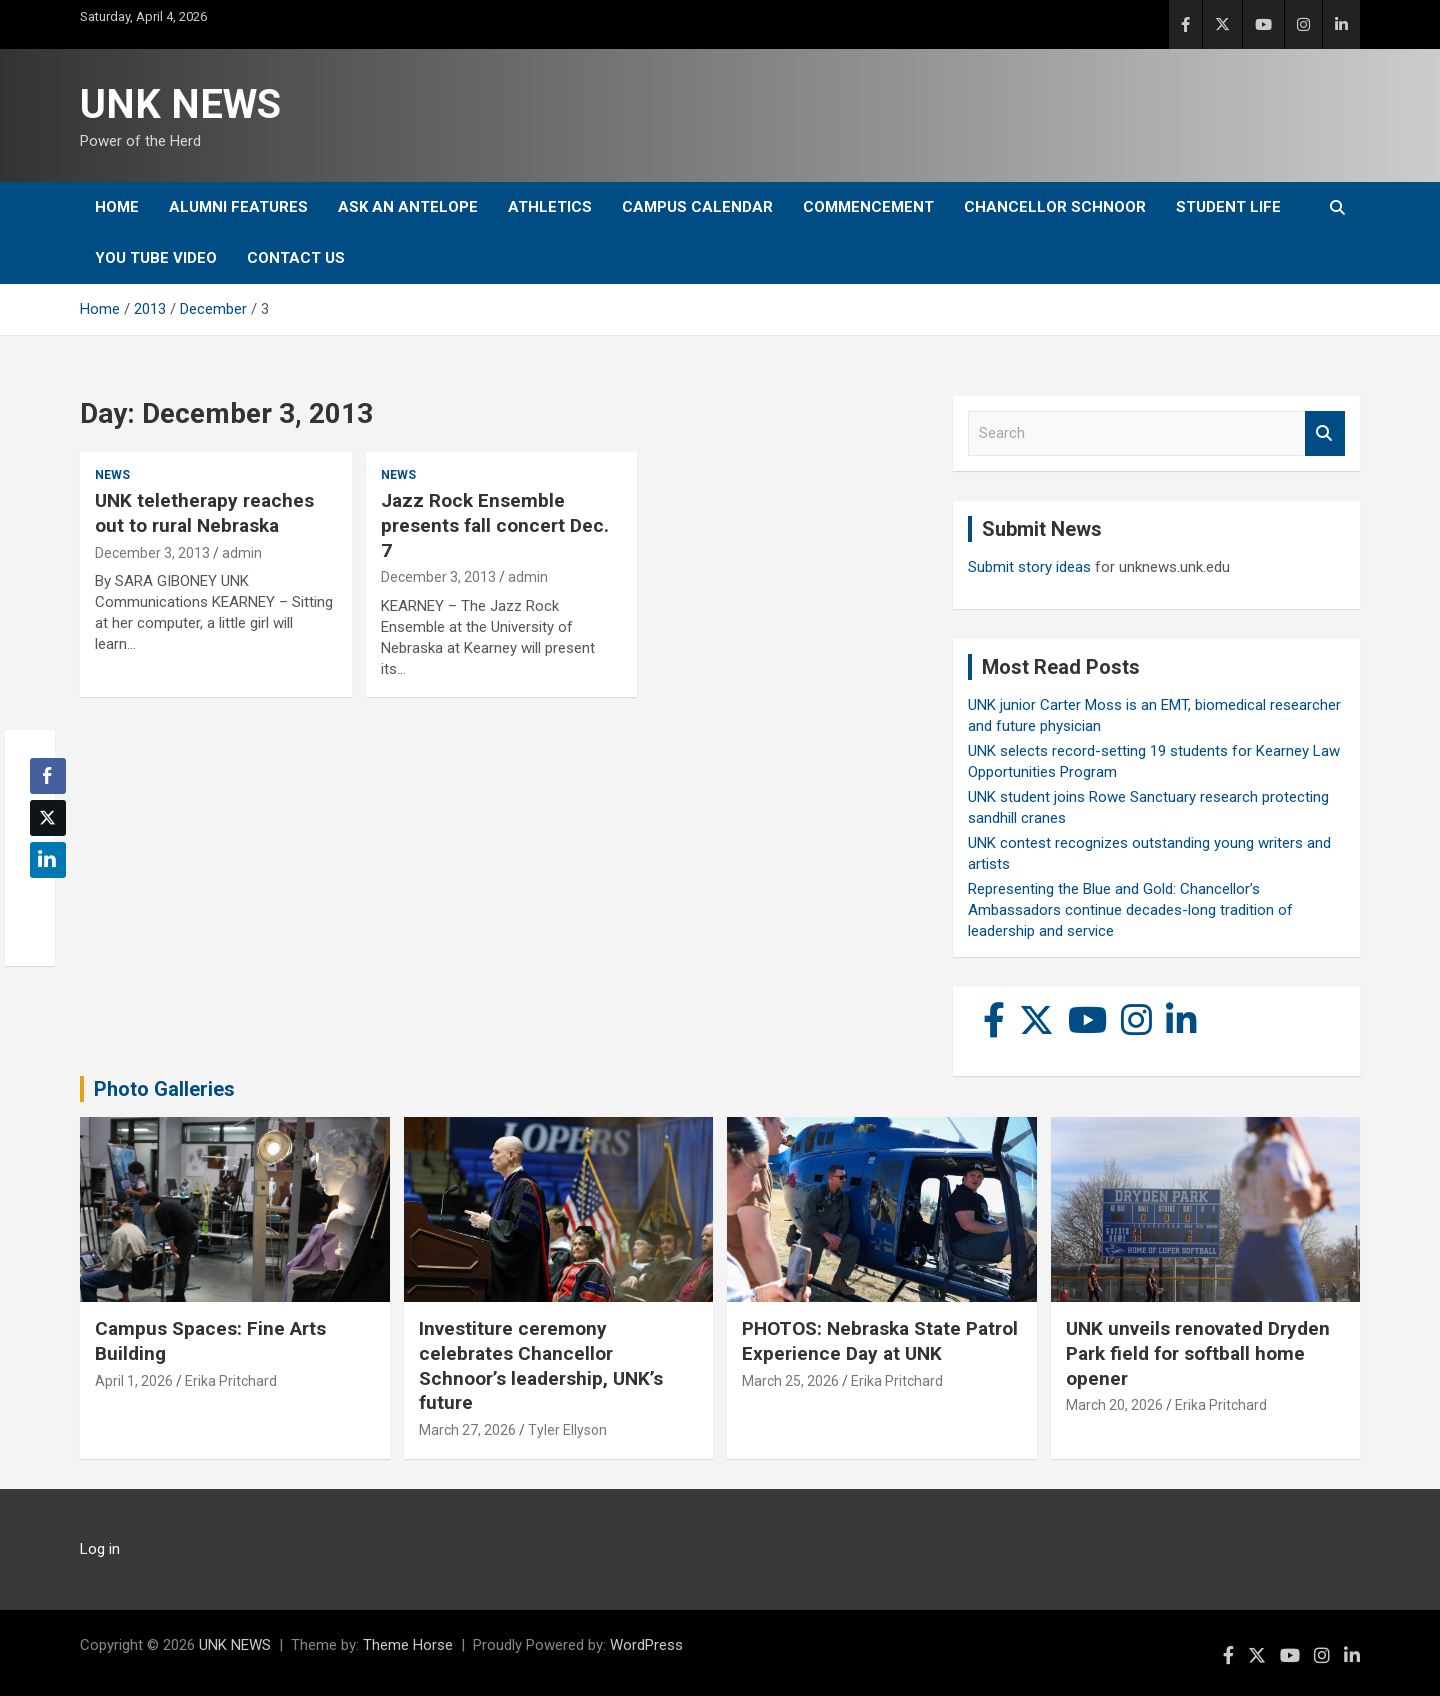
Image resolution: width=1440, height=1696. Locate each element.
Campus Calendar (697, 207)
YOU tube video (156, 258)
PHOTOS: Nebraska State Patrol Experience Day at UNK (880, 1341)
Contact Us (296, 258)
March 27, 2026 (467, 1430)
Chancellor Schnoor (1055, 207)
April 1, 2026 (134, 1381)
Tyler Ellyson (567, 1430)
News (112, 475)
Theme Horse (408, 1645)
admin (242, 553)
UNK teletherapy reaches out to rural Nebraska (204, 513)
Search (1325, 433)
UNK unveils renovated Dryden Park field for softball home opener (1198, 1353)
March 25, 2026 (790, 1381)
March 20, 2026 (1114, 1405)
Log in (100, 1549)
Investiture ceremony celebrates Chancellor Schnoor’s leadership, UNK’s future (541, 1365)
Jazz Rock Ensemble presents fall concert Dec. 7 (495, 525)
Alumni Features (238, 207)
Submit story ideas (1029, 567)
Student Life (1228, 207)
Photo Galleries (164, 1089)
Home (117, 207)
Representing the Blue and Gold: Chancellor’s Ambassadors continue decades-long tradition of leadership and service (1130, 910)
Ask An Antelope (408, 207)
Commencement (868, 207)
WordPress (646, 1645)
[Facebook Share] (48, 776)
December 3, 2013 (152, 553)
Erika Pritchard (231, 1381)
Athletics (550, 207)
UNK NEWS (180, 104)
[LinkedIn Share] (48, 860)
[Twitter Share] (48, 818)
